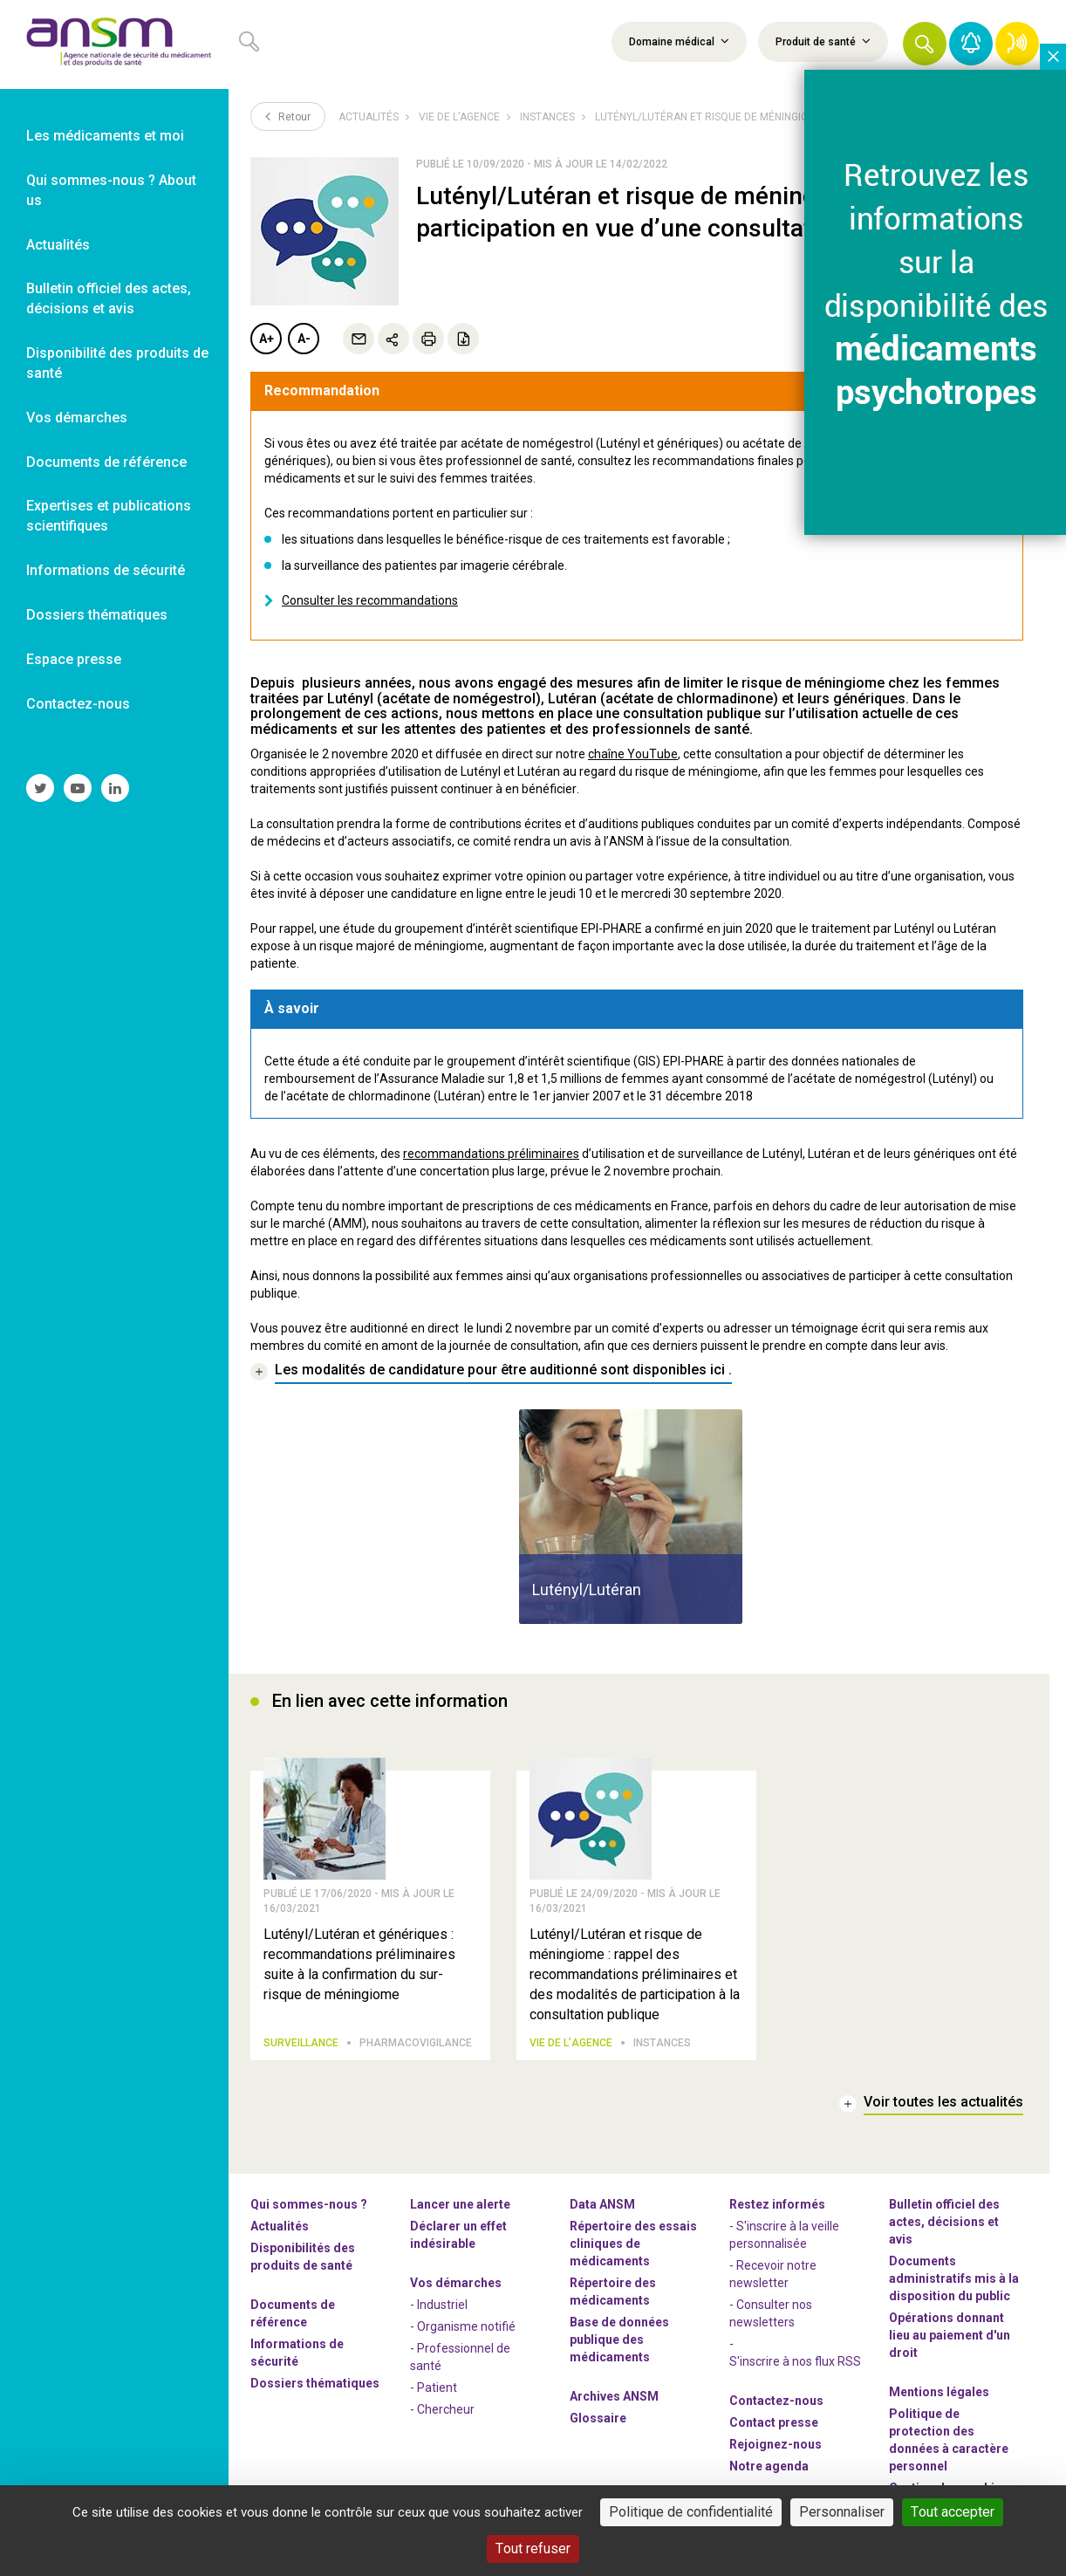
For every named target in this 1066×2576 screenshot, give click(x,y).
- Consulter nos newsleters (770, 2314)
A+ (266, 339)
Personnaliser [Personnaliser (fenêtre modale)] (842, 2512)
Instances (547, 117)
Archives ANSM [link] (614, 2397)
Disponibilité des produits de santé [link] (117, 363)
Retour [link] (288, 116)
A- (304, 339)
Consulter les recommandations (370, 600)
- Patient (433, 2388)
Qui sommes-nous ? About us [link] (111, 190)
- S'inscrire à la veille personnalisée (784, 2235)
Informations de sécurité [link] (105, 570)
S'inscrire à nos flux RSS (795, 2362)
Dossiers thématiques (314, 2384)
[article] (630, 1517)
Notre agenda (769, 2467)
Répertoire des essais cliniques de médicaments (633, 2244)
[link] (114, 44)
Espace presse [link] (73, 659)
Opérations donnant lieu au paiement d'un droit (949, 2336)
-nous (775, 2445)
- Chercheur (442, 2410)
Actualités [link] (58, 244)
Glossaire (598, 2419)
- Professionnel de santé (460, 2358)
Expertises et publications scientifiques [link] (108, 515)
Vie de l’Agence (459, 117)
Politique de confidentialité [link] (691, 2512)
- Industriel (439, 2305)
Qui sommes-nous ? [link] (308, 2205)
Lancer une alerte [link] (460, 2205)
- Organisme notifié (463, 2327)
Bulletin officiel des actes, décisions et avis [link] (108, 298)
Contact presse (773, 2423)
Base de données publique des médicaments (619, 2340)
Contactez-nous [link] (78, 703)
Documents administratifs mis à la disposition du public (954, 2279)
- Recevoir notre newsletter (773, 2275)
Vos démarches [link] (76, 417)
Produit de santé (823, 41)
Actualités (368, 117)
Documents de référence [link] (106, 462)
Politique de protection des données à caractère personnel (948, 2441)
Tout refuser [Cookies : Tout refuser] (533, 2548)
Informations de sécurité (297, 2353)
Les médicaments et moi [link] (105, 135)
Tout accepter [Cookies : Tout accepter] (952, 2512)
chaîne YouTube (633, 754)
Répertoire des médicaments (613, 2292)
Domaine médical (679, 41)
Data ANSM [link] (602, 2205)
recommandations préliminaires (491, 1154)
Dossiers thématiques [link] (96, 614)
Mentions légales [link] (939, 2393)
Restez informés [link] (777, 2205)
